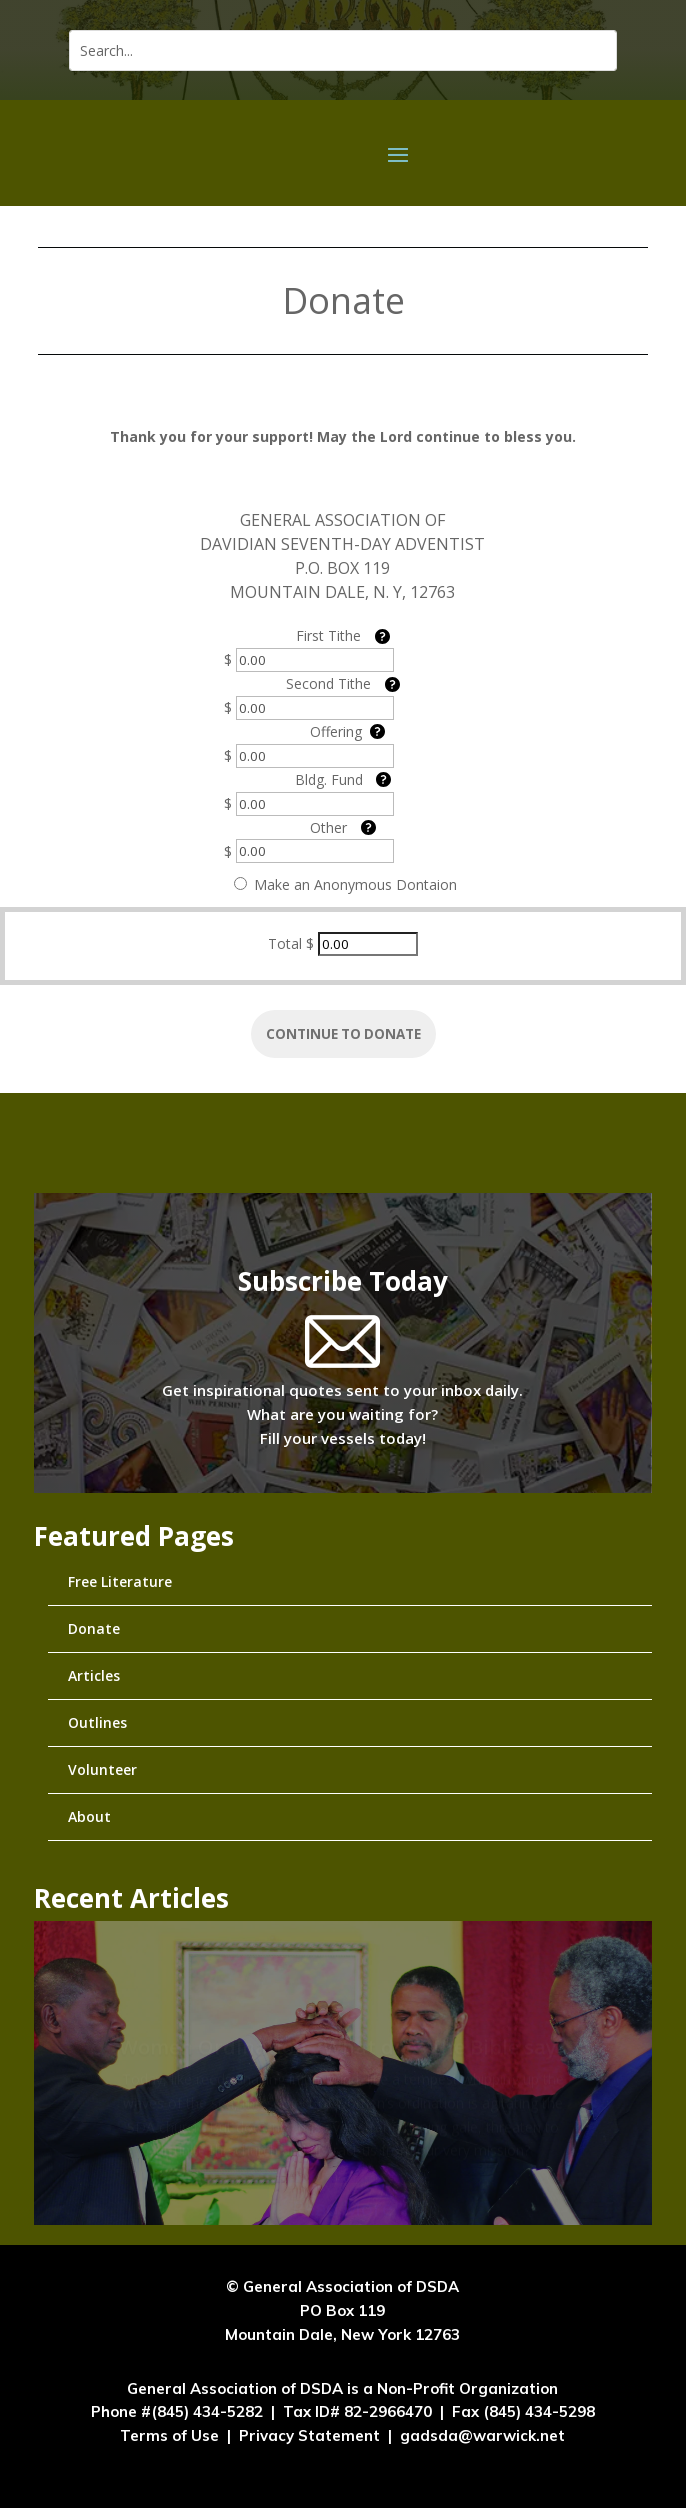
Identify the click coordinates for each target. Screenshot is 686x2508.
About (89, 1816)
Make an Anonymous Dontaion (345, 884)
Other (328, 827)
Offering (336, 731)
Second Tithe (328, 683)
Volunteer (102, 1769)
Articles (94, 1675)
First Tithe (328, 635)
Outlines (97, 1722)
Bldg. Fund (329, 779)
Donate (94, 1628)
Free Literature (120, 1581)
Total (285, 943)
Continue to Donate (343, 1034)
